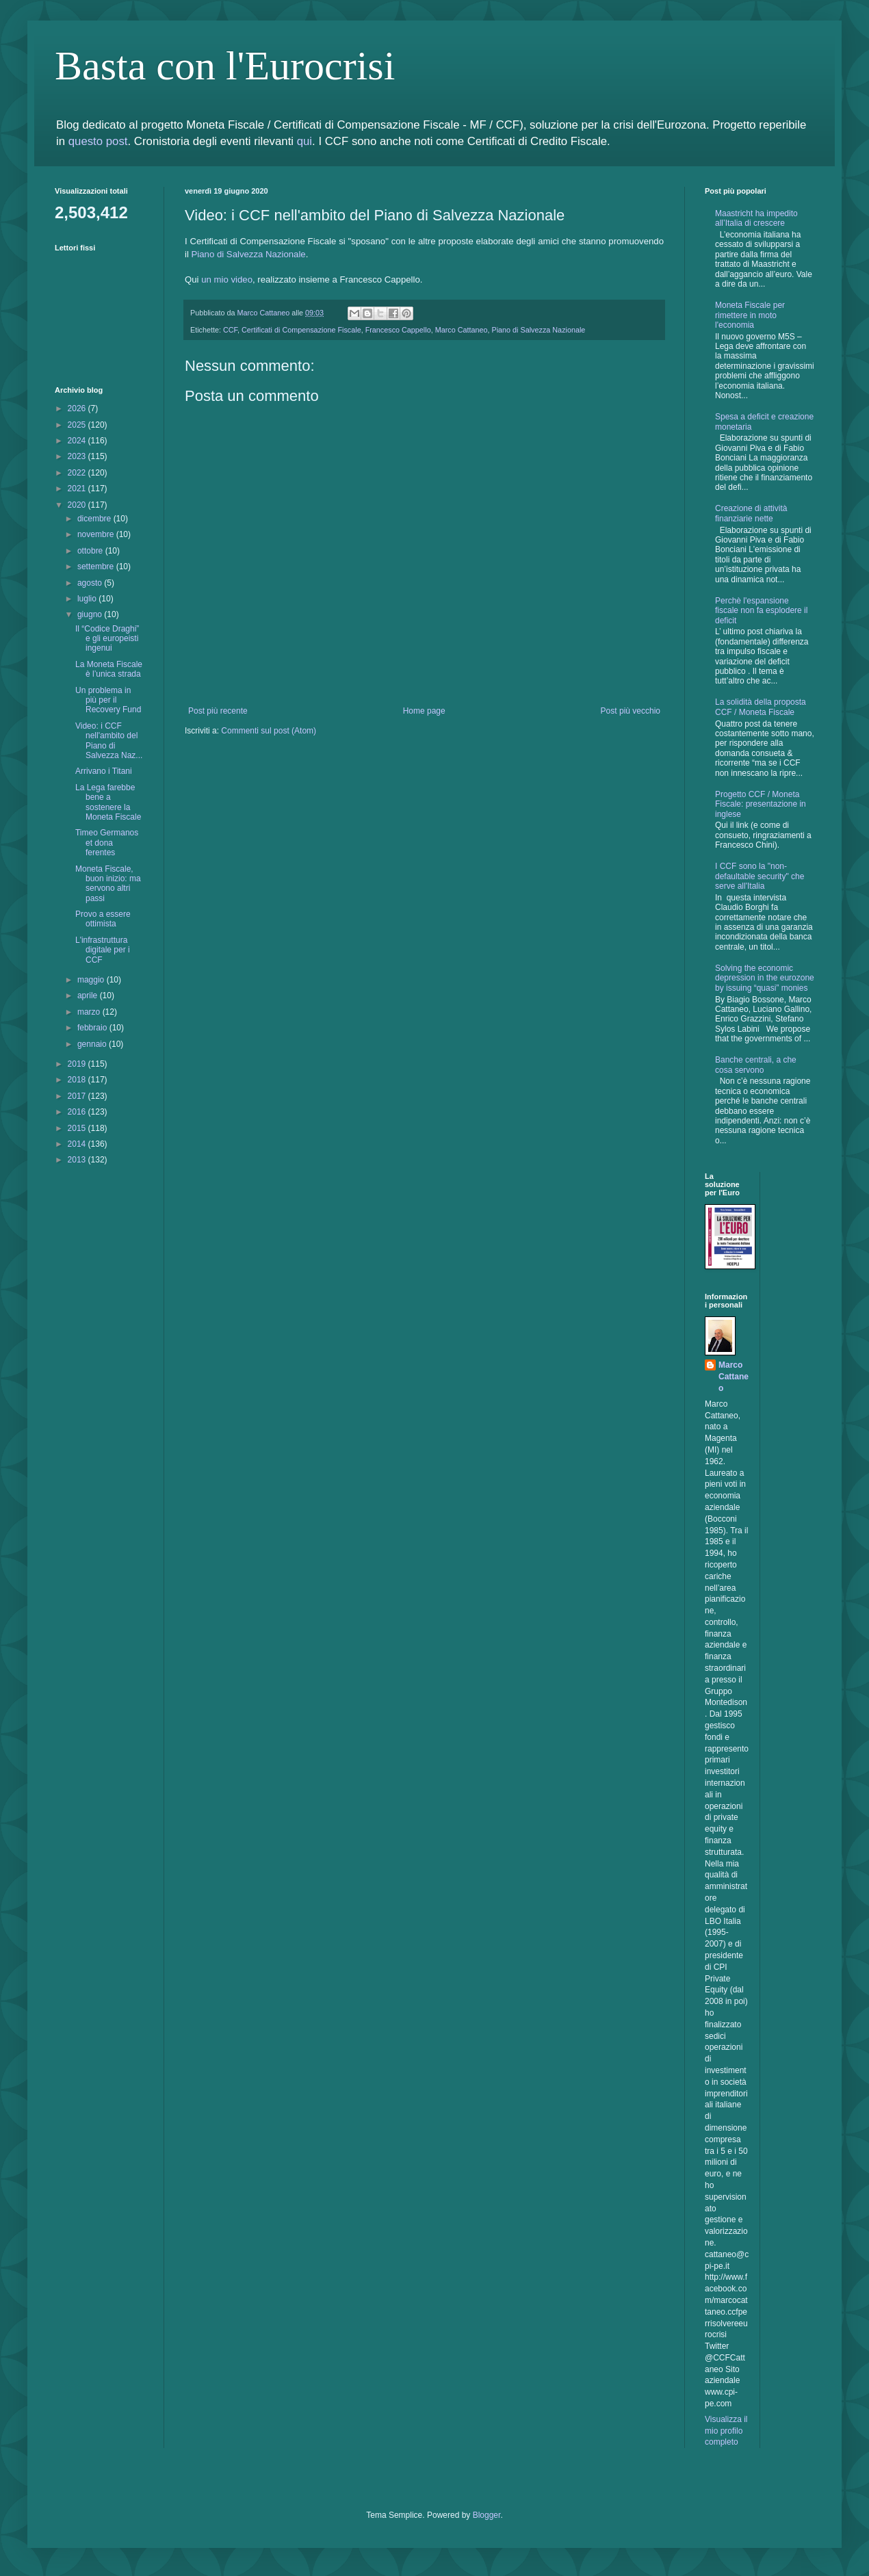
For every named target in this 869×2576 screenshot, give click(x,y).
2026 (78, 408)
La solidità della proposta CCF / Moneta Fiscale (760, 706)
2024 (78, 440)
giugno (90, 614)
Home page (424, 711)
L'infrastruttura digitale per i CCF (102, 950)
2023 (78, 456)
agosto (90, 583)
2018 (78, 1079)
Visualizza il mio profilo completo (726, 2431)
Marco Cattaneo (461, 330)
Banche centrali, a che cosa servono (755, 1064)
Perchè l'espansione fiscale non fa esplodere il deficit (761, 610)
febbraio (93, 1027)
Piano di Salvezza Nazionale (249, 254)
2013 (78, 1160)
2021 (78, 488)
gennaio (93, 1044)
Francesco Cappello (398, 330)
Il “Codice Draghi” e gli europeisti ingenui (107, 638)
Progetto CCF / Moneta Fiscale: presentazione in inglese (760, 804)
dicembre (95, 518)
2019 (78, 1064)
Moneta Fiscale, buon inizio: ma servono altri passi (108, 883)
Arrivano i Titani (103, 771)
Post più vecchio (630, 711)
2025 (78, 425)
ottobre (91, 551)
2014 (78, 1144)
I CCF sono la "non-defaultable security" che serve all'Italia (759, 876)
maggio (92, 980)
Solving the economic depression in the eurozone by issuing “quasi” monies (764, 978)
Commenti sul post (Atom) (268, 731)
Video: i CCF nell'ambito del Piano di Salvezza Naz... (108, 740)
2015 (78, 1128)
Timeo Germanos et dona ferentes (106, 842)
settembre (96, 566)
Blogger (487, 2515)
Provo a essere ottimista (103, 918)
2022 (78, 473)
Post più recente (218, 711)
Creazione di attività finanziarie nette (751, 513)
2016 (78, 1112)
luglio (88, 598)
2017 (78, 1096)
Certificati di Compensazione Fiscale (301, 330)
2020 (78, 505)
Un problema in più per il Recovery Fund (108, 700)
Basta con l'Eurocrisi (225, 65)
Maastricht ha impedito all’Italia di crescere (756, 218)
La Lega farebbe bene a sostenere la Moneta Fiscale (108, 802)
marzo (90, 1012)
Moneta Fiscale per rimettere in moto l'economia (750, 315)
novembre (96, 534)
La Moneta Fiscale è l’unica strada (108, 669)
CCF (230, 330)
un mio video (226, 279)
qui (304, 141)
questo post (98, 141)
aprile (88, 995)
